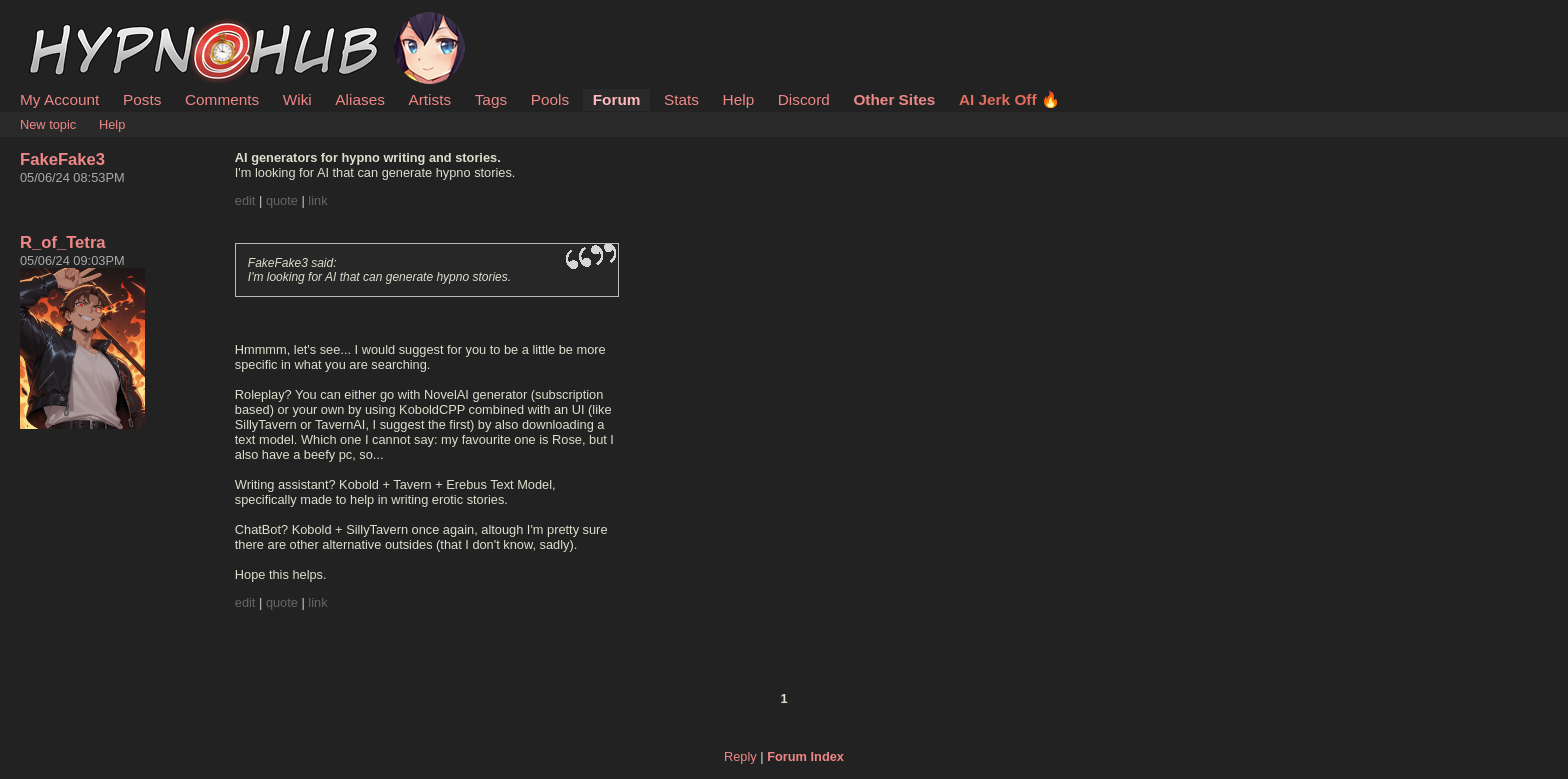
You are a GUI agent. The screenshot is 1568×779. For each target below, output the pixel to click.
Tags (491, 99)
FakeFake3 (62, 159)
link (317, 200)
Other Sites (894, 99)
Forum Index (805, 756)
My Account (59, 99)
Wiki (297, 99)
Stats (681, 99)
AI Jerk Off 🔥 (1009, 99)
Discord (804, 99)
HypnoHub (75, 23)
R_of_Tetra (63, 242)
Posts (142, 99)
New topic (48, 124)
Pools (550, 99)
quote (282, 200)
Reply (740, 756)
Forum (617, 99)
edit (245, 200)
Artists (429, 99)
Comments (222, 99)
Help (739, 99)
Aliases (360, 99)
